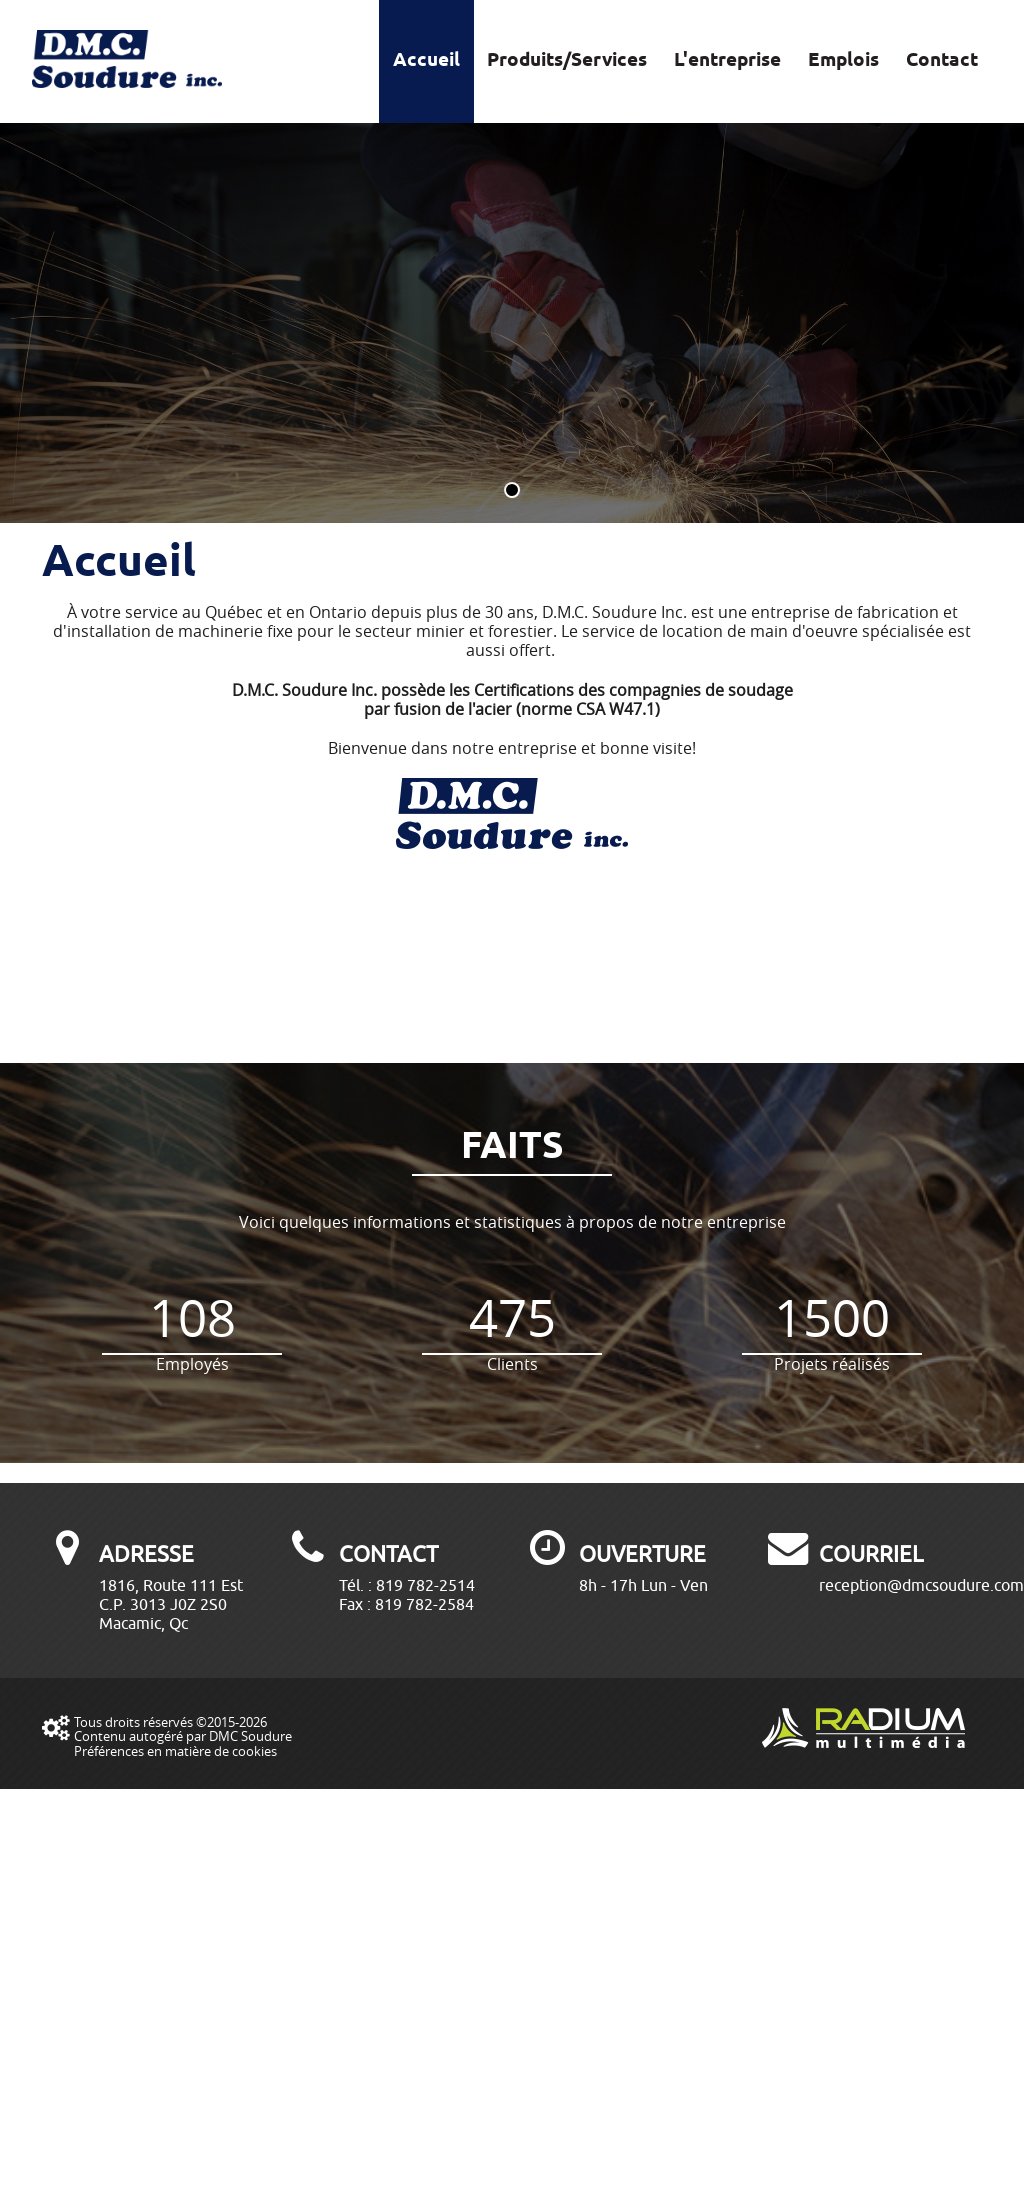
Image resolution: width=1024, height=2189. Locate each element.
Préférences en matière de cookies (175, 1751)
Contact (942, 61)
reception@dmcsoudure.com (921, 1585)
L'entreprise (727, 61)
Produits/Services (567, 61)
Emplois (843, 61)
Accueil (426, 61)
